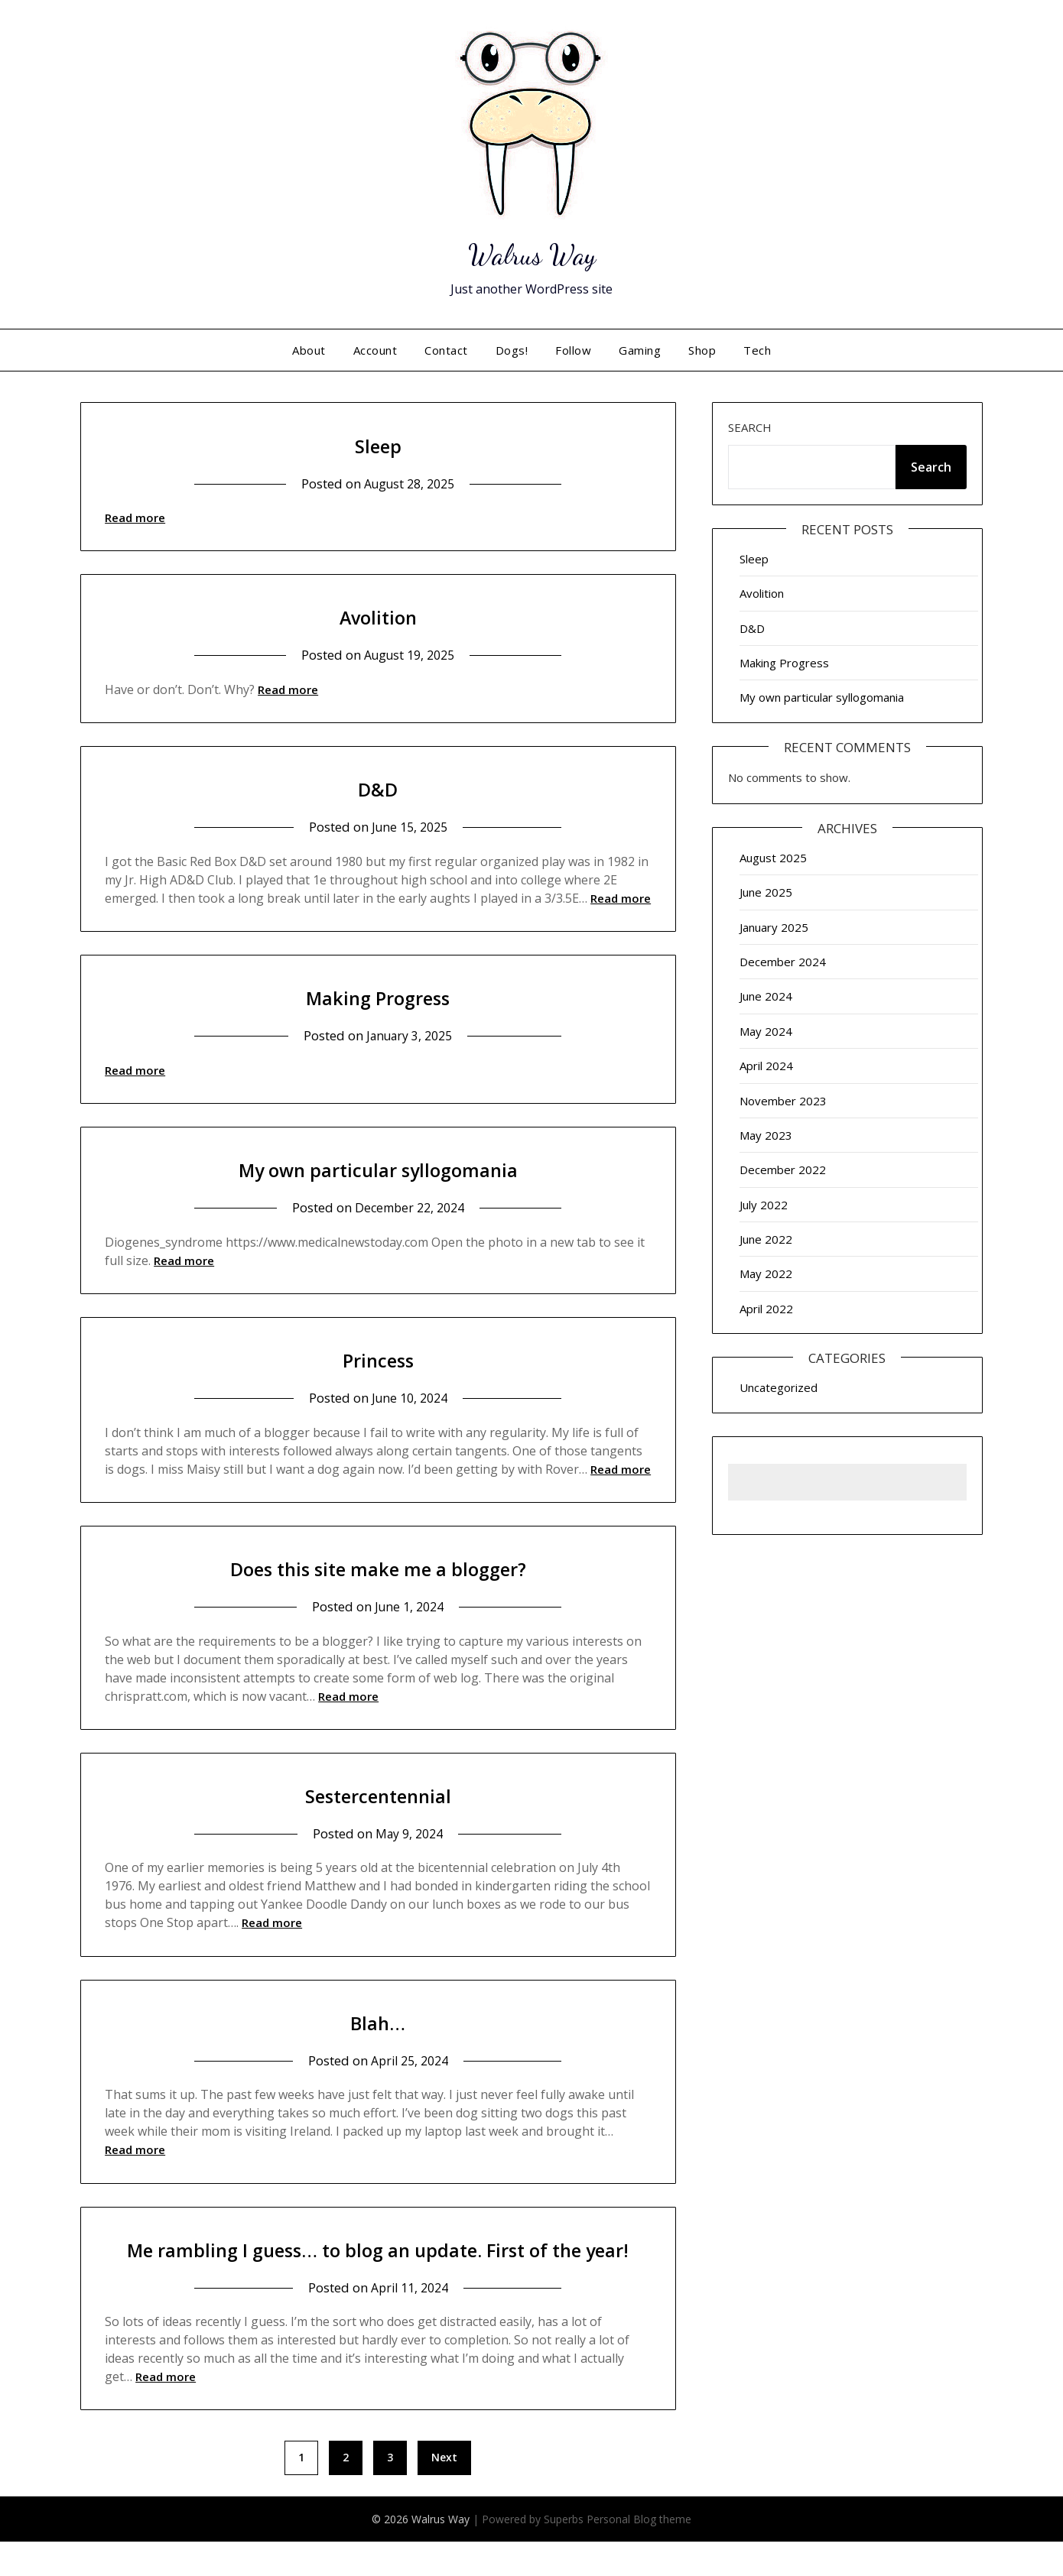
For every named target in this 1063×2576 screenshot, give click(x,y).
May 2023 (766, 1135)
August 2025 (773, 857)
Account (375, 350)
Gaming (640, 350)
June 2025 (766, 892)
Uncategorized (779, 1387)
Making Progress (377, 996)
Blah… (377, 2021)
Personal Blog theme (639, 2553)
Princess (378, 1358)
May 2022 (766, 1273)
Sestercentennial (378, 1794)
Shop (702, 350)
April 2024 (766, 1065)
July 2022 (764, 1204)
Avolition (378, 615)
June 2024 (766, 996)
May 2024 (766, 1031)
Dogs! (512, 350)
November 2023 (783, 1100)
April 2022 (766, 1308)
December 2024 (783, 961)
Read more (135, 517)
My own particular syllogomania (378, 1168)
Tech (757, 350)
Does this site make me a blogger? (378, 1567)
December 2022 (783, 1169)
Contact (446, 350)
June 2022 (766, 1239)
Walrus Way (532, 252)
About (309, 350)
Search (750, 427)
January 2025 (774, 927)
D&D (378, 787)
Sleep (378, 444)
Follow (573, 350)
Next (444, 2491)
